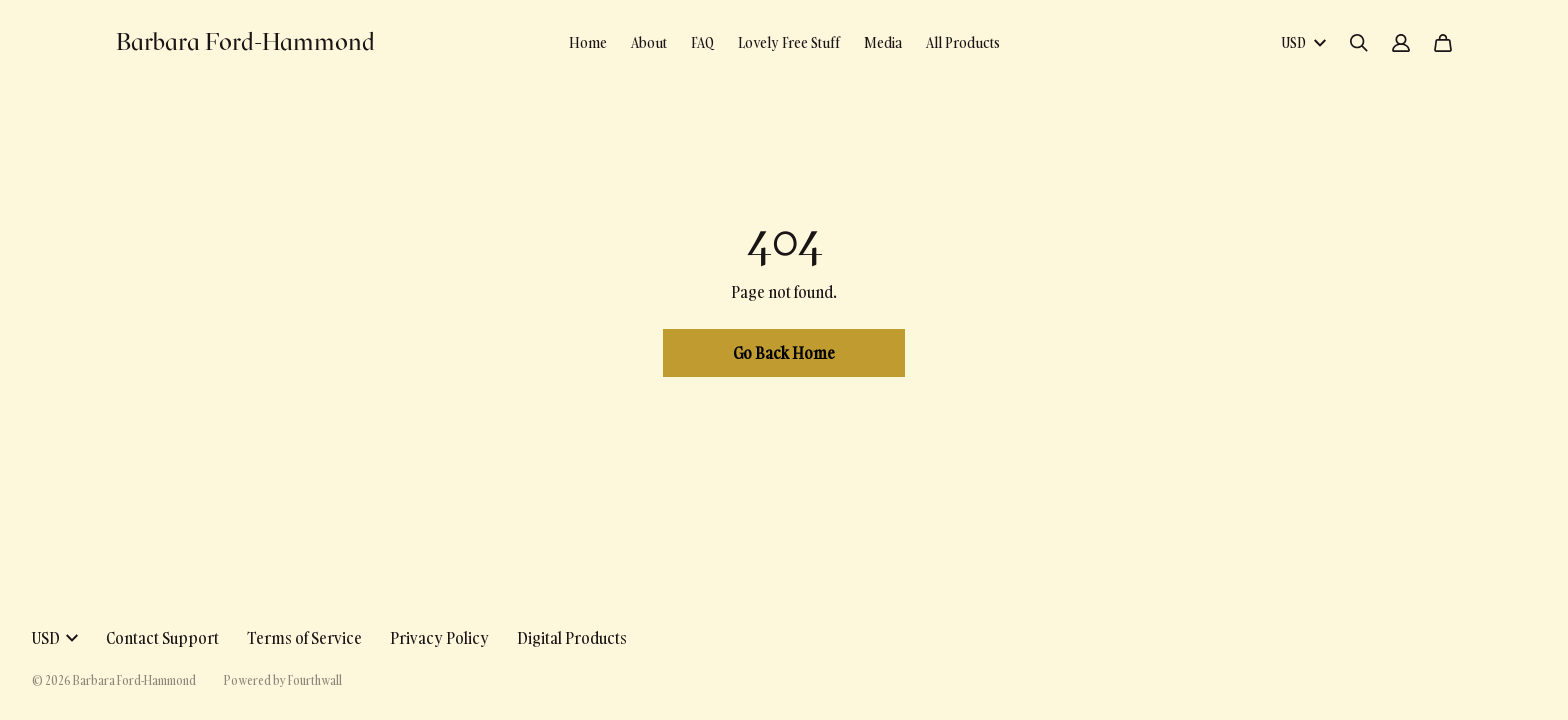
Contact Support (162, 638)
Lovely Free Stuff (789, 42)
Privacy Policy (439, 638)
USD (1303, 42)
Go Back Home (784, 353)
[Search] (1359, 43)
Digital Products (572, 638)
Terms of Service (304, 638)
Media (883, 42)
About (649, 42)
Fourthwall (315, 680)
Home (588, 42)
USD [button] (55, 638)
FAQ (702, 42)
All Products (963, 42)
